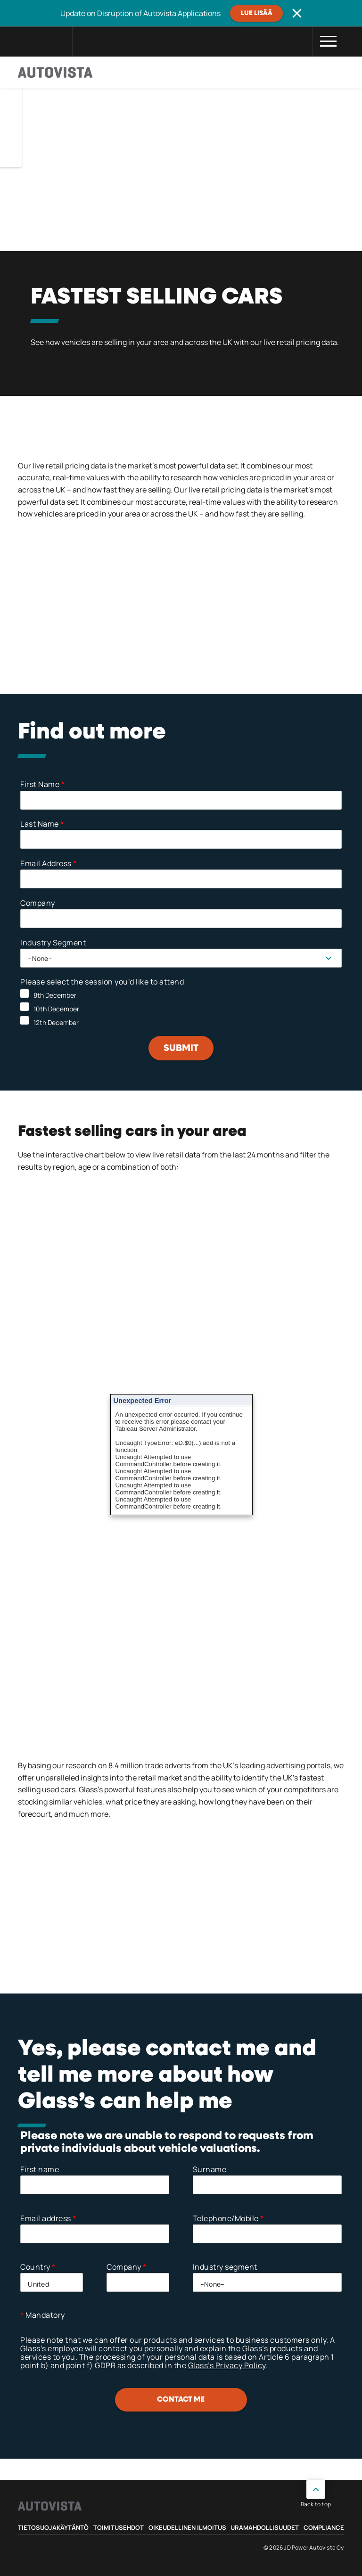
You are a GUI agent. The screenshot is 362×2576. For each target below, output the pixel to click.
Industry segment (225, 2267)
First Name (42, 784)
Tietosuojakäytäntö (53, 2527)
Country (38, 2267)
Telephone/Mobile (228, 2218)
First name (39, 2169)
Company (37, 903)
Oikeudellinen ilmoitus (187, 2527)
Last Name (42, 823)
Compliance (324, 2527)
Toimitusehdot (118, 2527)
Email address (48, 2218)
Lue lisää (256, 13)
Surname (210, 2169)
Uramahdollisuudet (264, 2527)
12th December (56, 1022)
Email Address (48, 863)
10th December (56, 1008)
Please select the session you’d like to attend (102, 981)
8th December (54, 995)
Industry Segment (53, 942)
